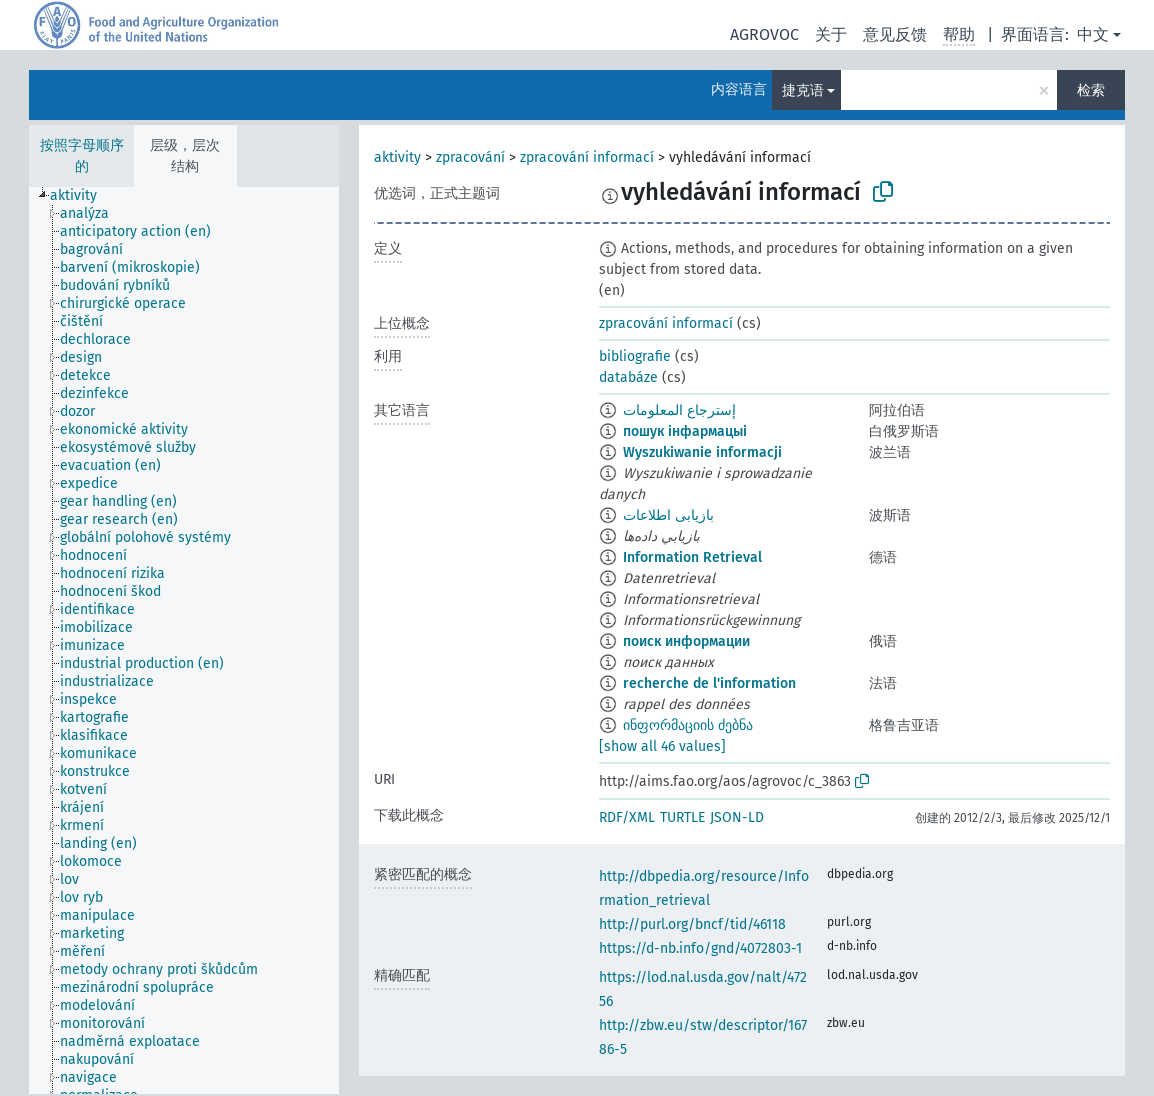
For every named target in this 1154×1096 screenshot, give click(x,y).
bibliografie (635, 356)
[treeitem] (82, 196)
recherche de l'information (709, 683)
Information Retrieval (692, 557)
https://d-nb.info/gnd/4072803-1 (700, 948)
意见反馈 (895, 34)
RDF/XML (627, 817)
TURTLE (682, 817)
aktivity (397, 157)
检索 (1091, 90)
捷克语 (803, 90)
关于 (831, 34)
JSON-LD (737, 817)
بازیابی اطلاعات (668, 515)
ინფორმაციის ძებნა (688, 725)
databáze (628, 377)
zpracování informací (587, 157)
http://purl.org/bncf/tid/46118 (692, 924)
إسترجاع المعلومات (679, 410)
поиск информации (686, 641)
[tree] (184, 640)
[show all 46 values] (662, 746)
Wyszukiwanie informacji (702, 452)
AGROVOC (764, 34)
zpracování (470, 157)
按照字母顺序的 (82, 156)
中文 (1093, 34)
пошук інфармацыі (685, 431)
